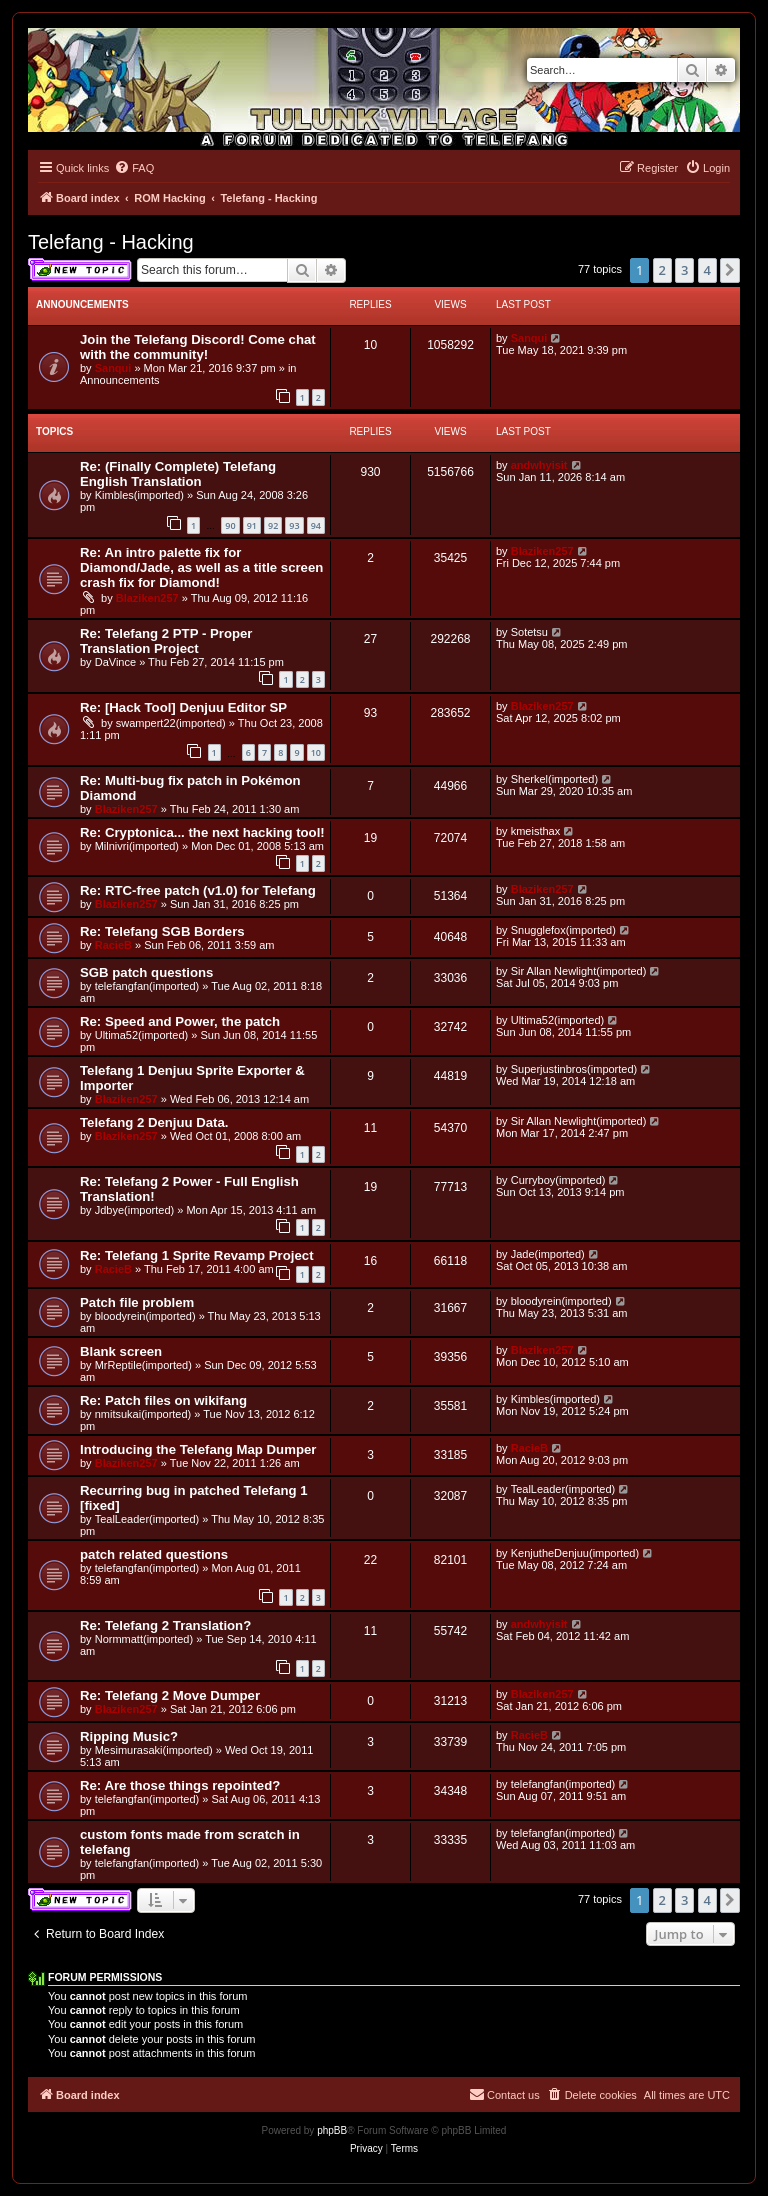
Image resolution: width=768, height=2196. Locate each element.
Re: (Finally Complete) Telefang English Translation (178, 474)
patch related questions (154, 1554)
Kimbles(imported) (139, 495)
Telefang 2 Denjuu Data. (154, 1122)
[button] (730, 270)
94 (316, 525)
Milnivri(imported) (137, 846)
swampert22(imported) (171, 723)
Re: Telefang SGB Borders (162, 931)
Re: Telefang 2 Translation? (165, 1625)
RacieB (113, 945)
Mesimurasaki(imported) (154, 1750)
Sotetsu (529, 632)
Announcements (120, 380)
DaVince (115, 662)
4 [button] (707, 270)
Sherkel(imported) (554, 779)
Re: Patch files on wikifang (163, 1400)
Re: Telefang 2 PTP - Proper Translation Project (166, 641)
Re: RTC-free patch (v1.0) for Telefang (198, 890)
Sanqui (113, 368)
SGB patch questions (146, 972)
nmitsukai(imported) (143, 1414)
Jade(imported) (548, 1254)
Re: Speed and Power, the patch (180, 1021)
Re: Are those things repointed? (180, 1785)
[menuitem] (134, 168)
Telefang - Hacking (111, 242)
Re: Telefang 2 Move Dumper (170, 1695)
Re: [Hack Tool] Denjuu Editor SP (183, 707)
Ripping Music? (129, 1736)
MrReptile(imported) (143, 1365)
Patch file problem (137, 1302)
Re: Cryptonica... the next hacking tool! (202, 832)
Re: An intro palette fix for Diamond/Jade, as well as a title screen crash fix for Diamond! (201, 567)
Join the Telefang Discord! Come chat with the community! (198, 347)
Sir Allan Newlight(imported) (579, 971)
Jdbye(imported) (134, 1210)
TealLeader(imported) (147, 1519)
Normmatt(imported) (144, 1639)
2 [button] (662, 270)
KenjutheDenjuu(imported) (575, 1553)
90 (230, 525)
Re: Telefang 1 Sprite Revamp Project (197, 1255)
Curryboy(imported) (558, 1180)
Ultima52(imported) (142, 1035)
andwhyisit (539, 465)
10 (316, 752)
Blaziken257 (147, 598)
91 (252, 525)
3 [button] (684, 270)
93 (294, 525)
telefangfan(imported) (147, 986)
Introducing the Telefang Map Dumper (198, 1449)
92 (273, 525)
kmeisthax (536, 831)
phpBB (332, 2130)
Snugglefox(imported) (563, 930)
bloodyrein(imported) (145, 1316)
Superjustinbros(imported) (574, 1069)
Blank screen (121, 1351)
